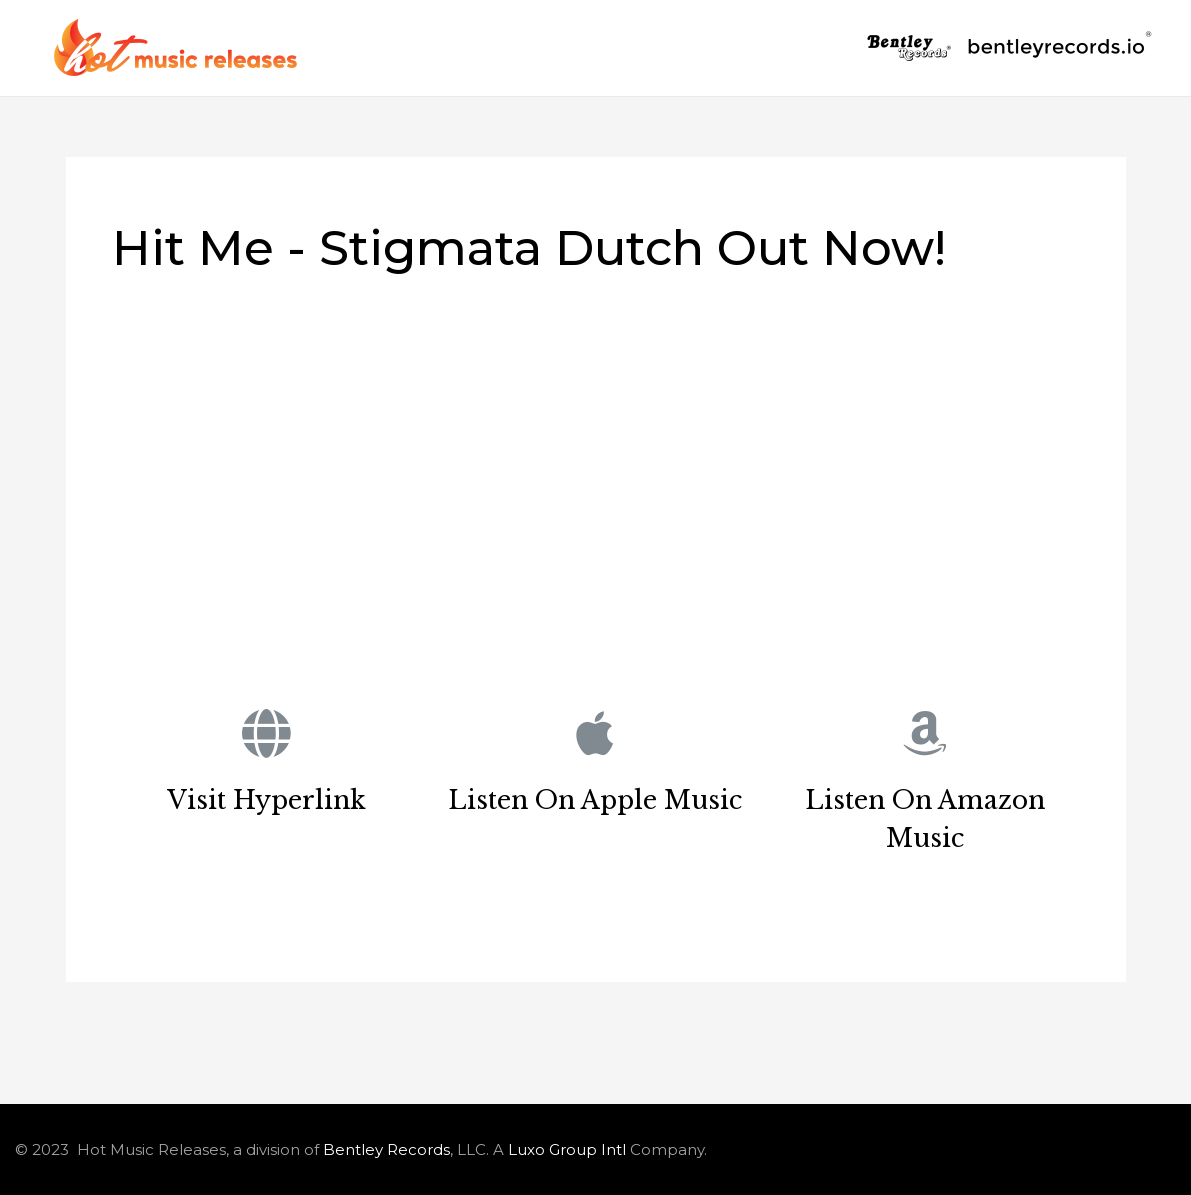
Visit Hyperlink (266, 800)
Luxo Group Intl (567, 1149)
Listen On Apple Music (595, 800)
